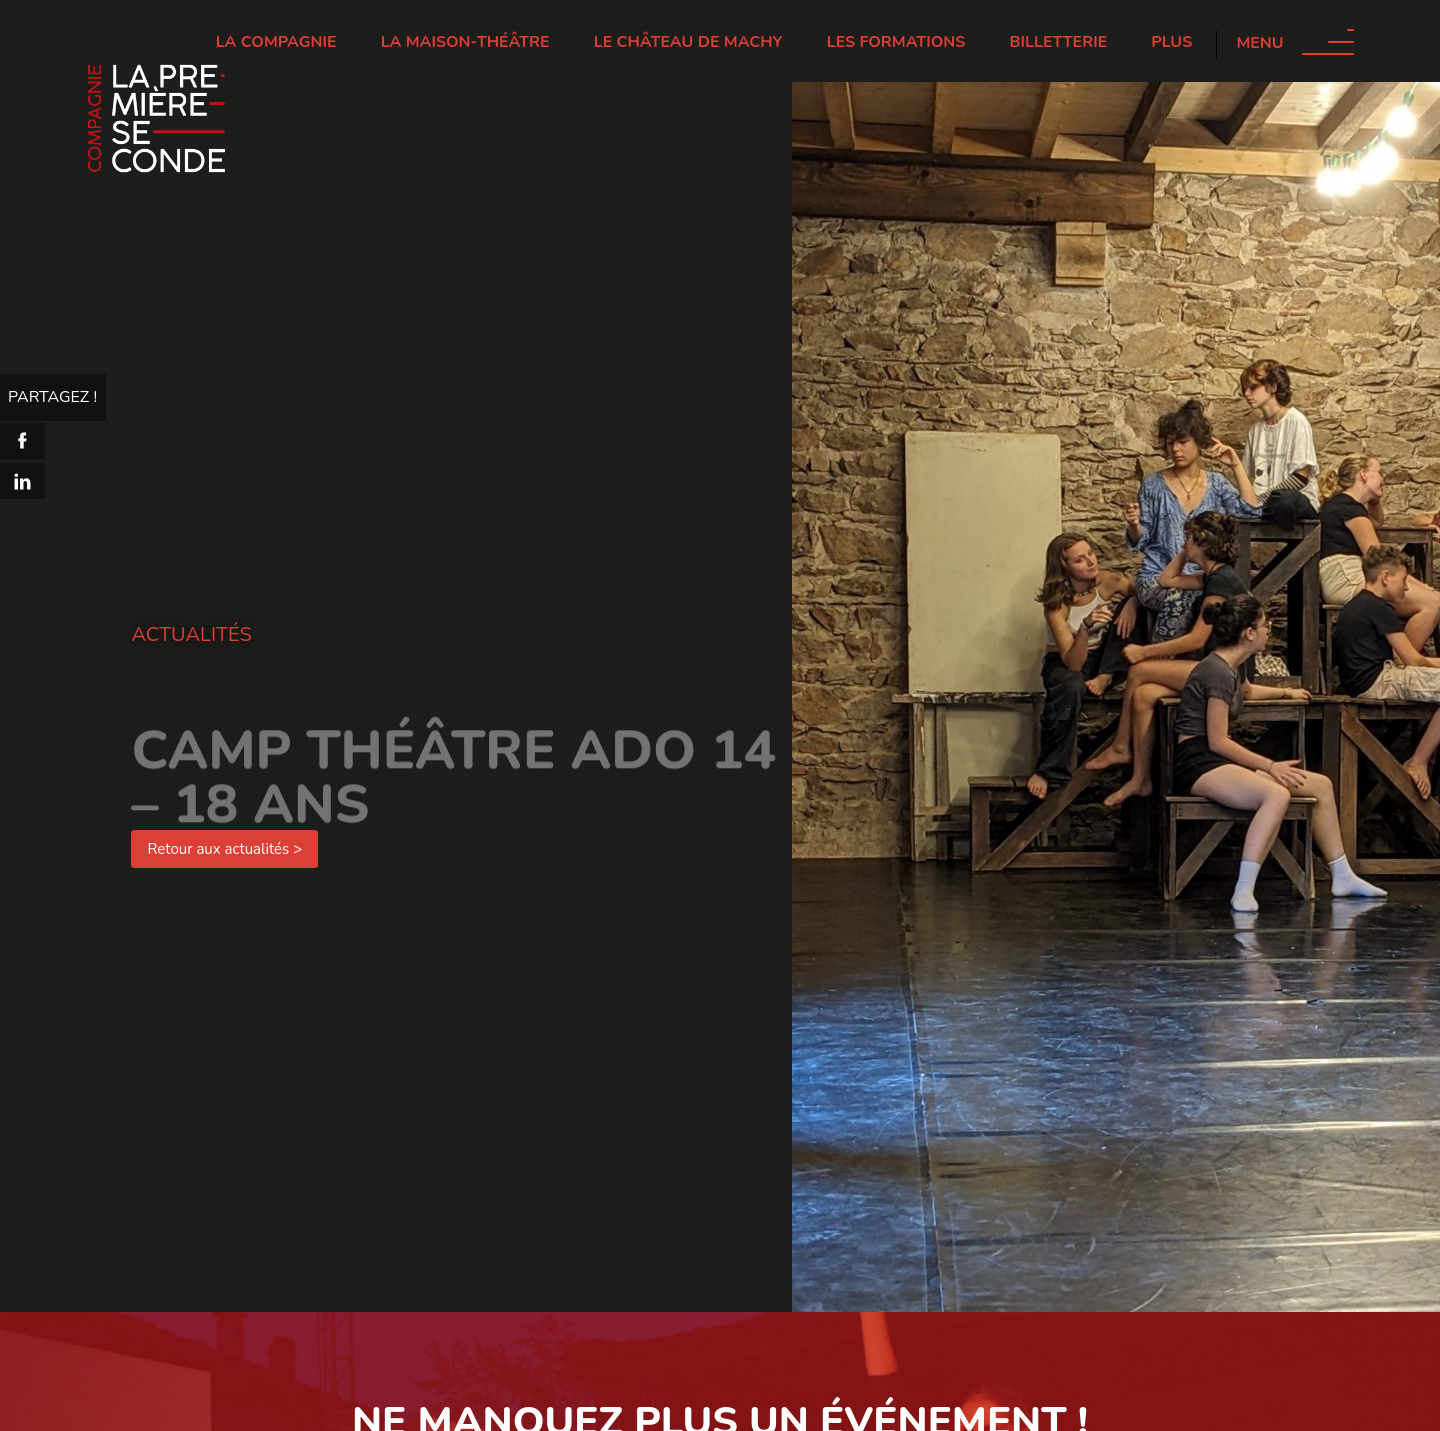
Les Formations (896, 42)
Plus (1171, 42)
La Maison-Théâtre (465, 42)
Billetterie (1059, 42)
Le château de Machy (688, 42)
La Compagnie (276, 42)
